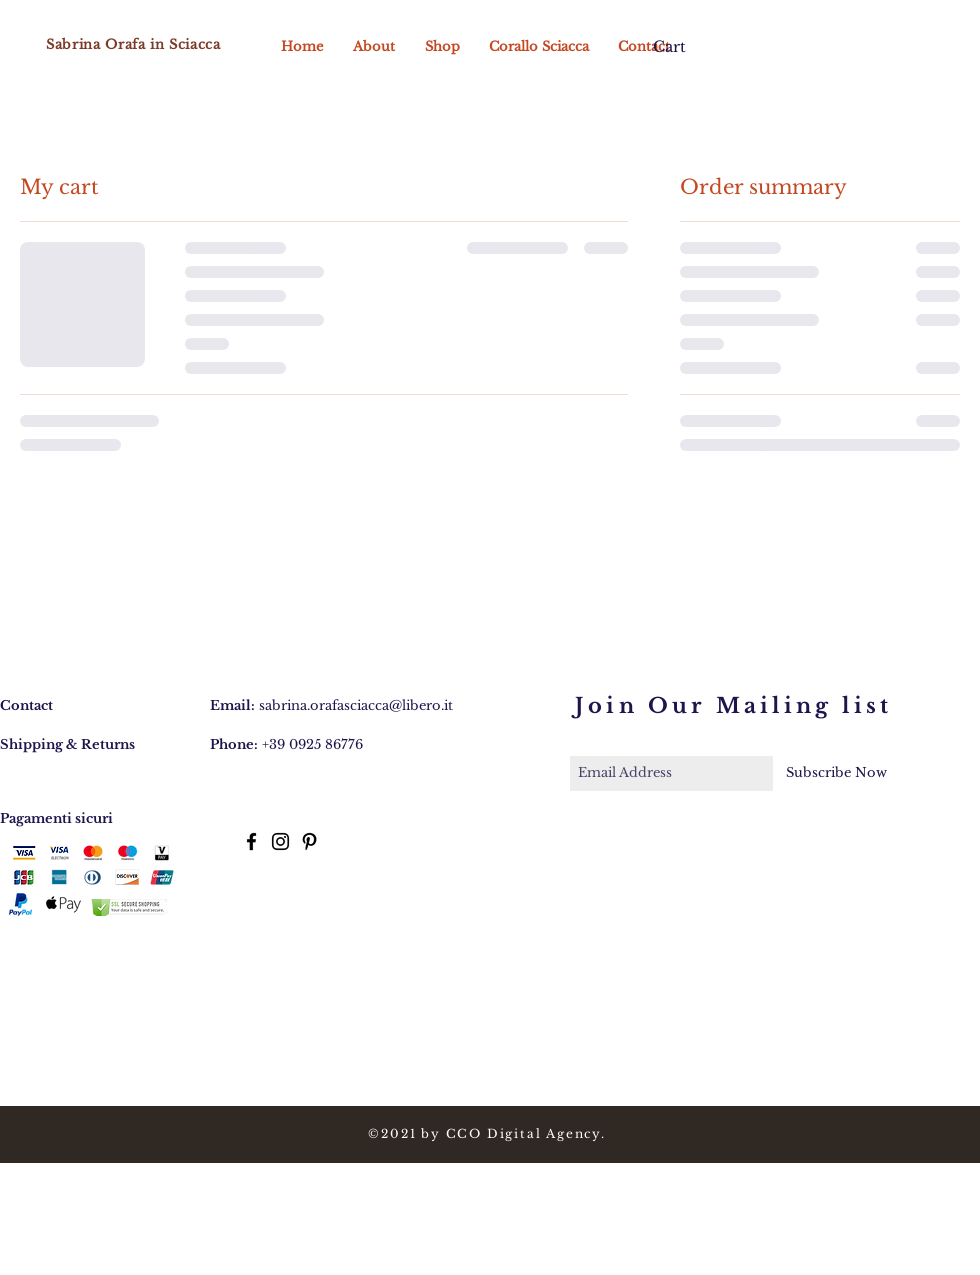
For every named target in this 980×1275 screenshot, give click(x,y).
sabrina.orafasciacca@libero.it (356, 705)
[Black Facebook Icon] (251, 841)
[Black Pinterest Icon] (309, 841)
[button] (677, 47)
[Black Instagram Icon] (280, 841)
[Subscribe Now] (836, 773)
